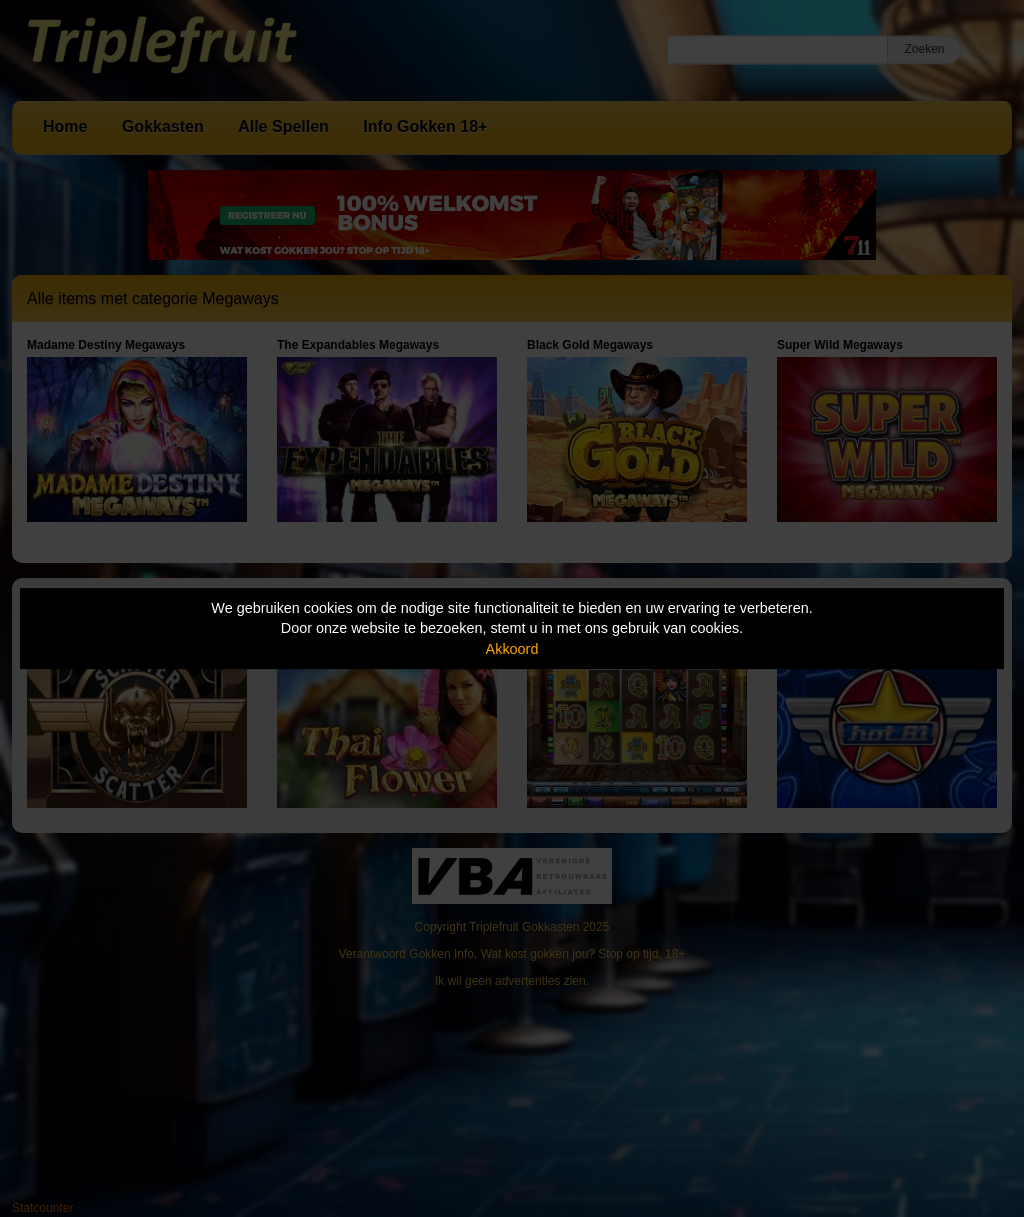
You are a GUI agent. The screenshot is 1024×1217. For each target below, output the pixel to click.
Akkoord (512, 649)
